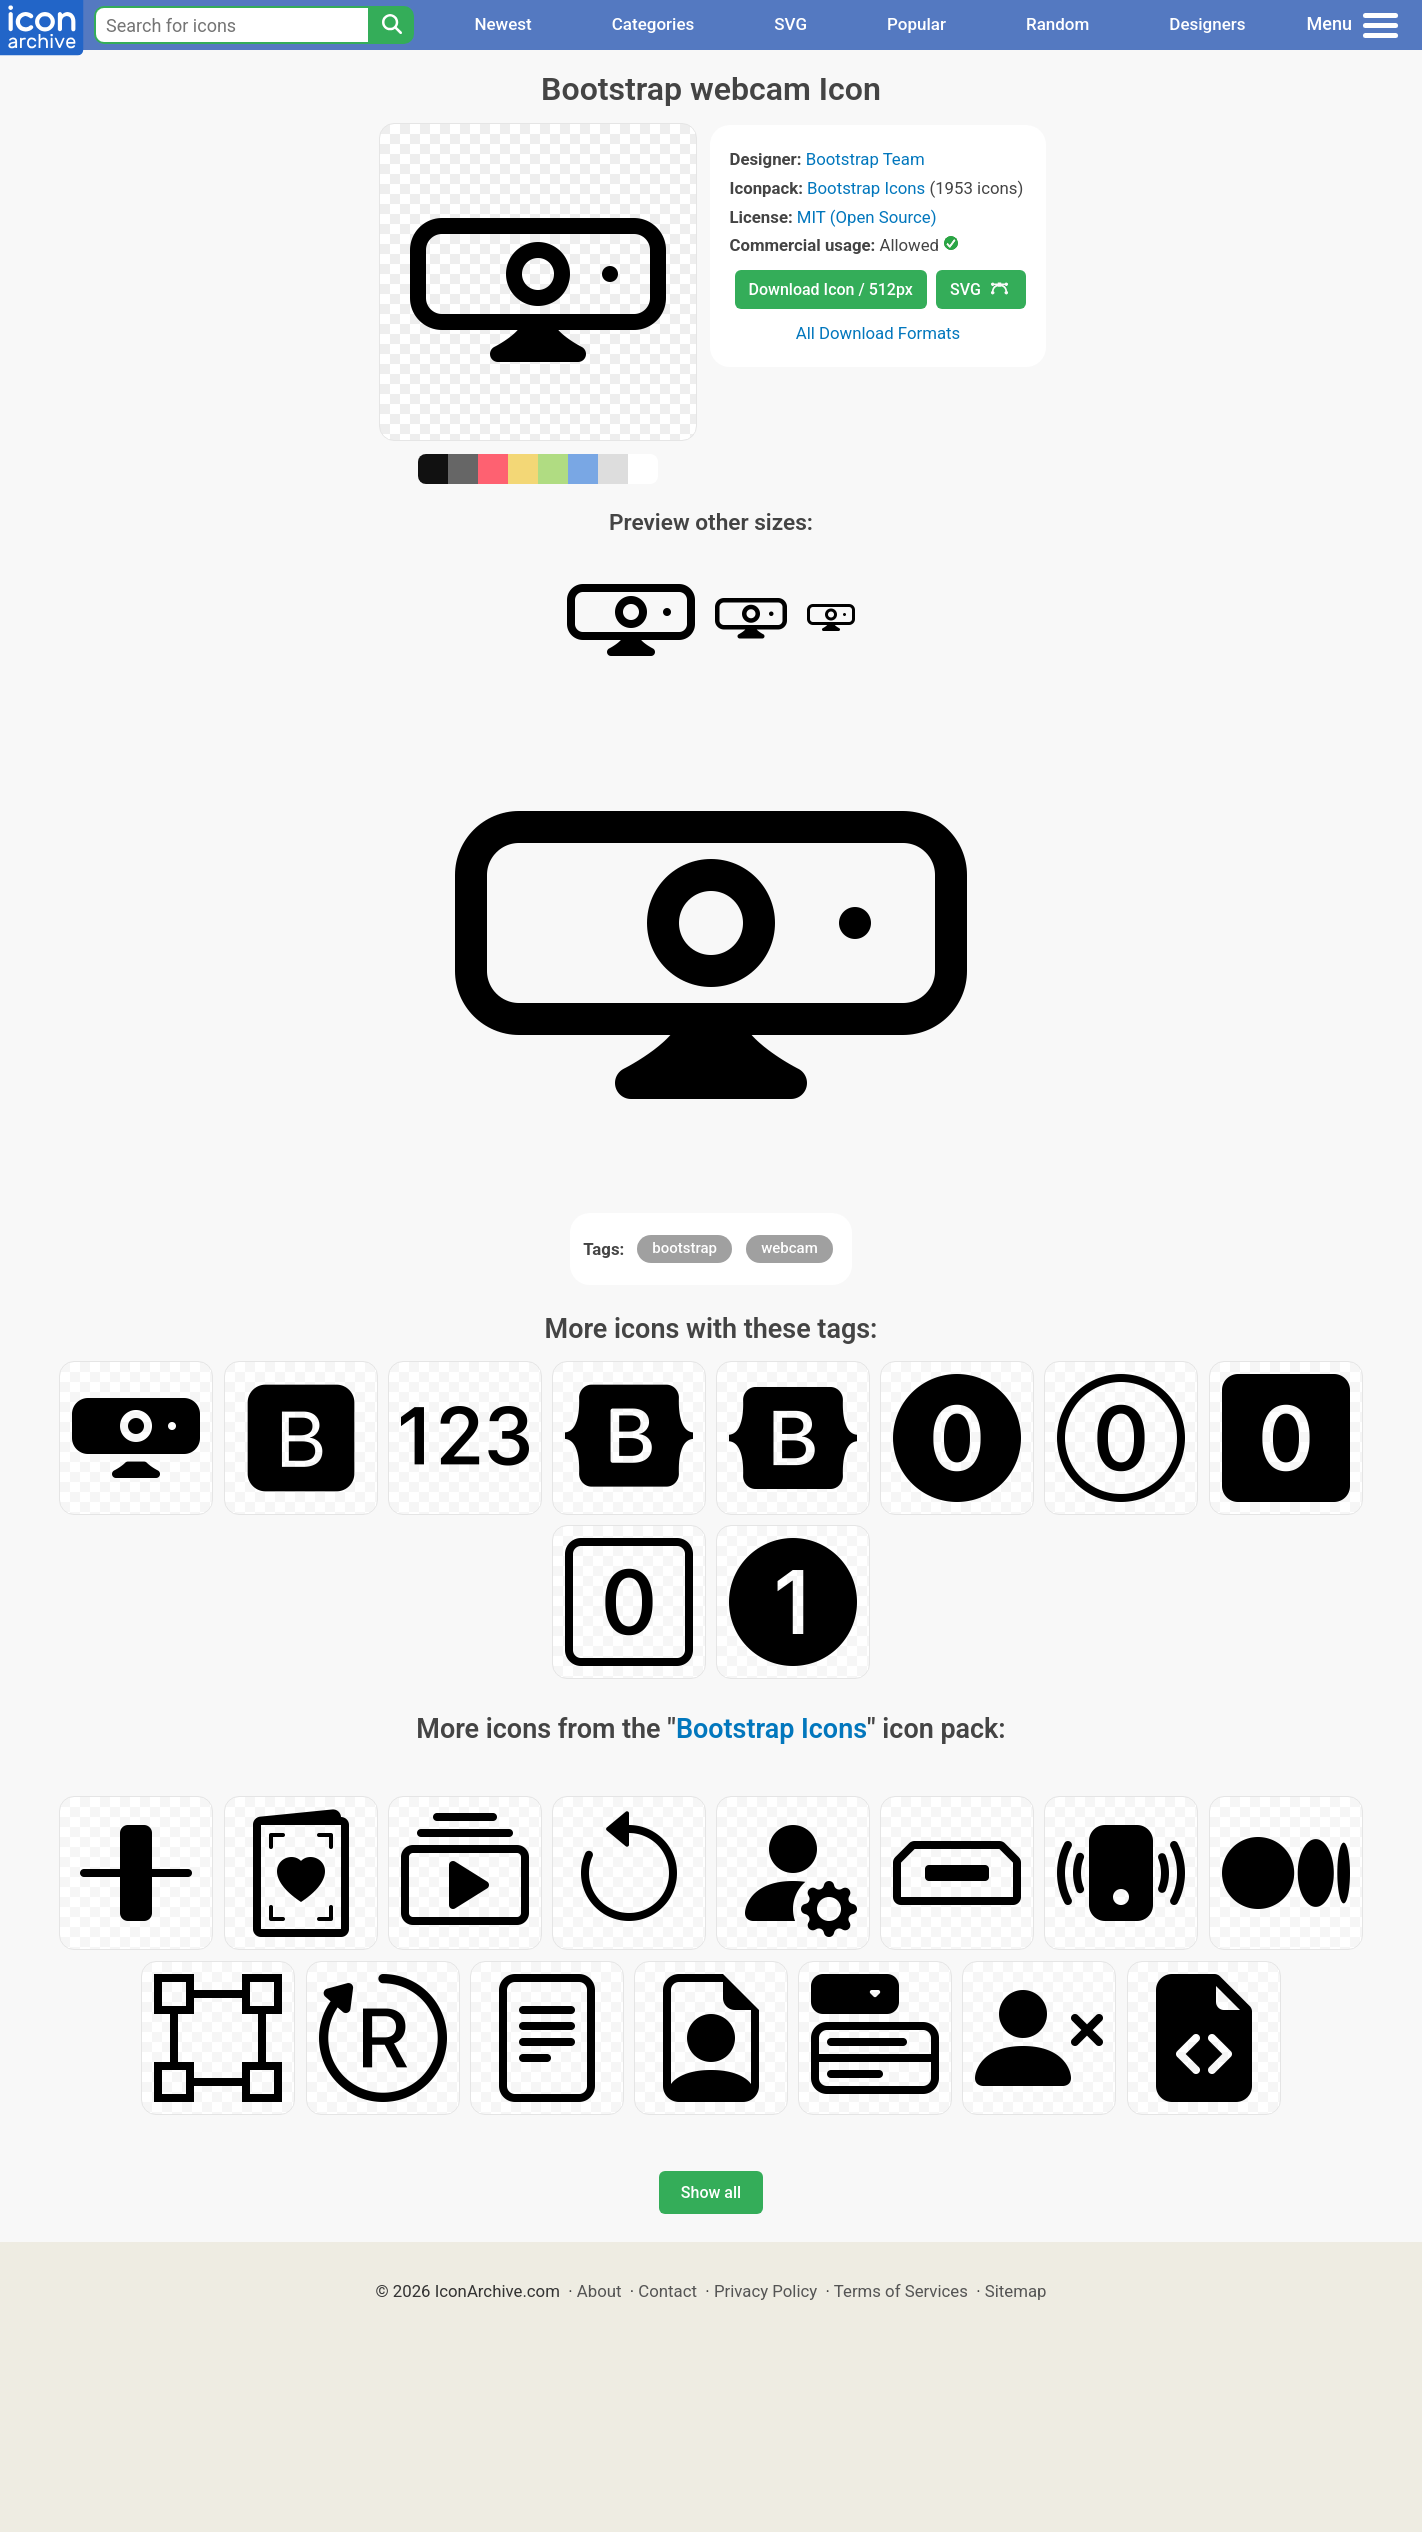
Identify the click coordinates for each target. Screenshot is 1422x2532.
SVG (790, 24)
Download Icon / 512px (831, 289)
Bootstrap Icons (866, 188)
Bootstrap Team (865, 159)
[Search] (391, 25)
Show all (711, 2192)
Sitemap (1016, 2291)
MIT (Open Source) (867, 217)
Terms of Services (901, 2291)
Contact (667, 2291)
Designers (1207, 24)
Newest (502, 24)
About (599, 2291)
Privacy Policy (765, 2291)
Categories (653, 24)
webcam (789, 1248)
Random (1057, 24)
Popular (916, 24)
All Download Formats (878, 333)
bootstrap (684, 1248)
